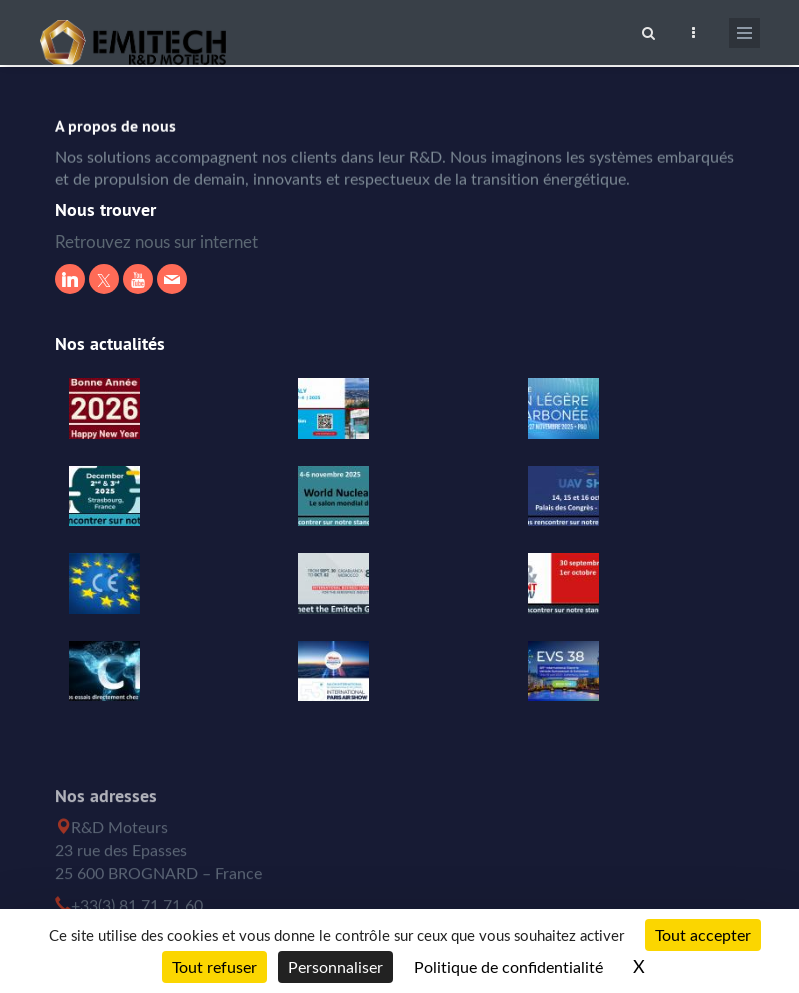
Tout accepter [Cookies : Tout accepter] (703, 935)
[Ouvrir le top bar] (694, 30)
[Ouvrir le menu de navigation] (744, 33)
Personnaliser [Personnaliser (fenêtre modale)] (335, 967)
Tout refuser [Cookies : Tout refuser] (214, 967)
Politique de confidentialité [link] (508, 967)
